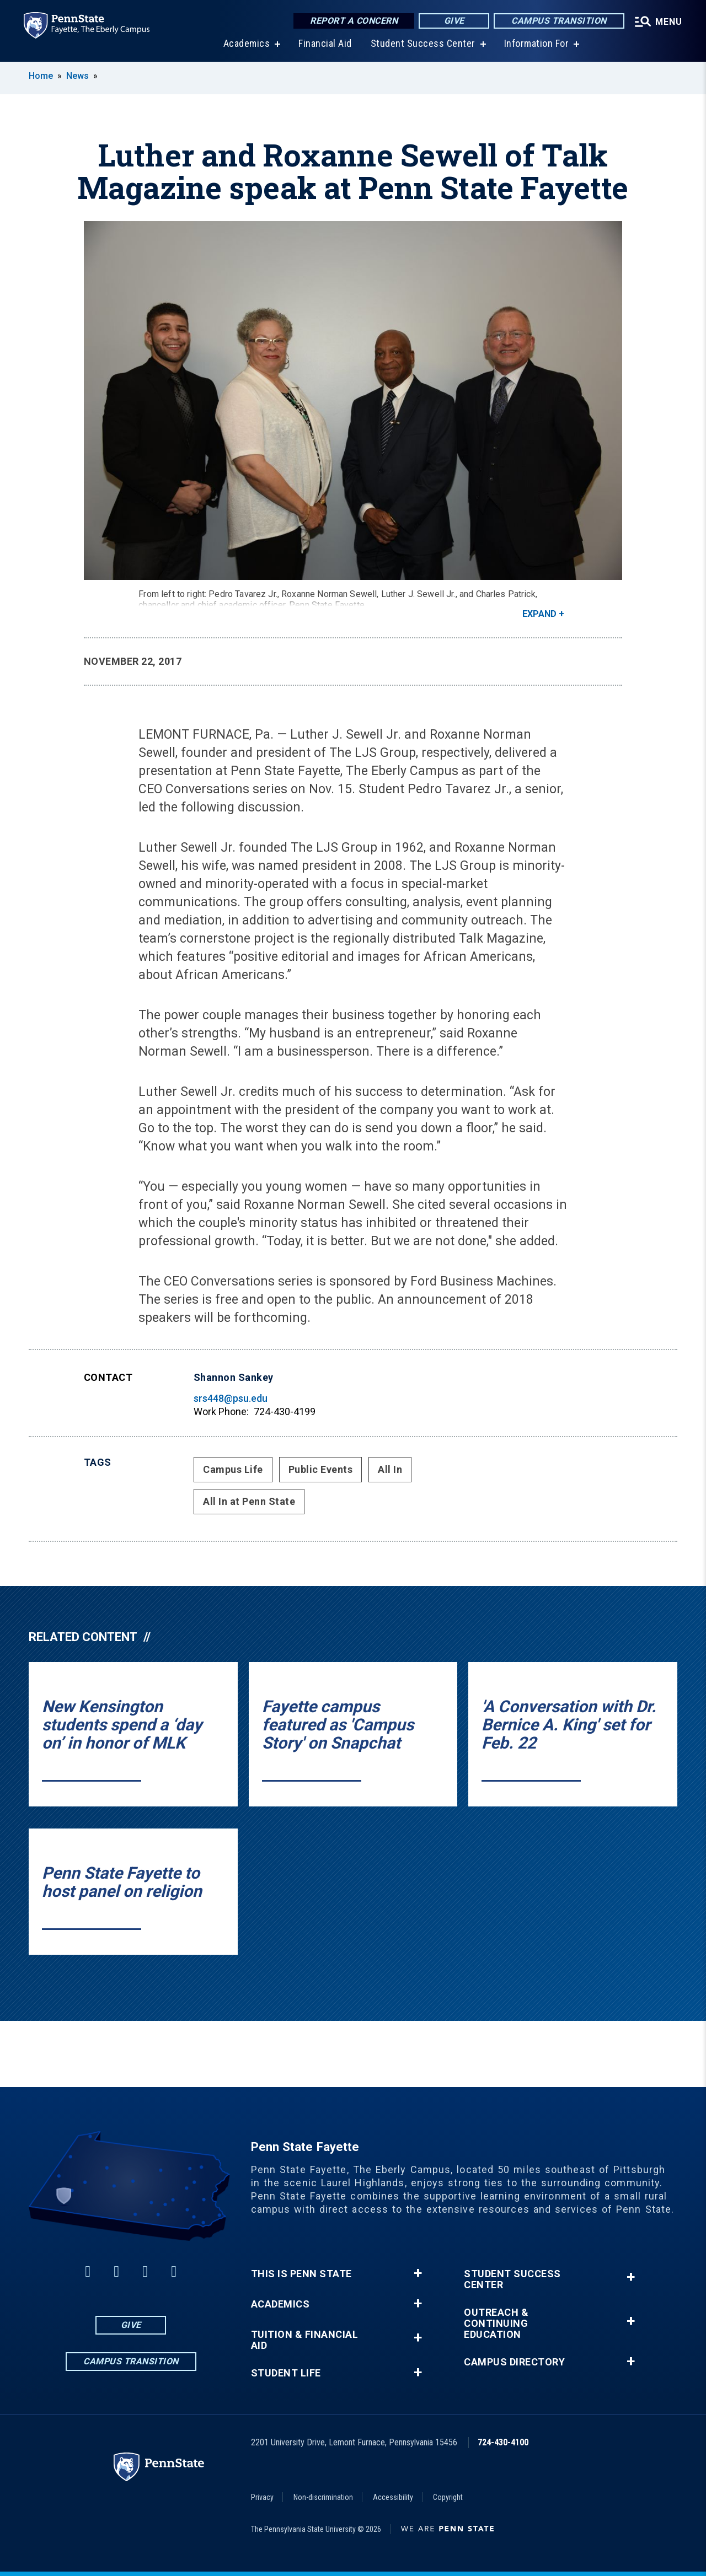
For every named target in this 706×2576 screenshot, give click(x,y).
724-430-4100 (503, 2442)
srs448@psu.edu (231, 1398)
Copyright (448, 2497)
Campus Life (233, 1469)
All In (390, 1469)
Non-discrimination (323, 2497)
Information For (533, 44)
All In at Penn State (249, 1501)
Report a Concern (349, 22)
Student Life (286, 2373)
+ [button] (418, 2273)
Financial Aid (322, 44)
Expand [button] (539, 614)
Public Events (320, 1469)
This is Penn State (301, 2273)
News (77, 76)
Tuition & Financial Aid (305, 2340)
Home (41, 76)
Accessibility (393, 2497)
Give (449, 22)
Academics (244, 44)
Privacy (262, 2497)
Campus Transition (554, 22)
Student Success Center (420, 44)
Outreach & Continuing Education (496, 2323)
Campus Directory (514, 2362)
